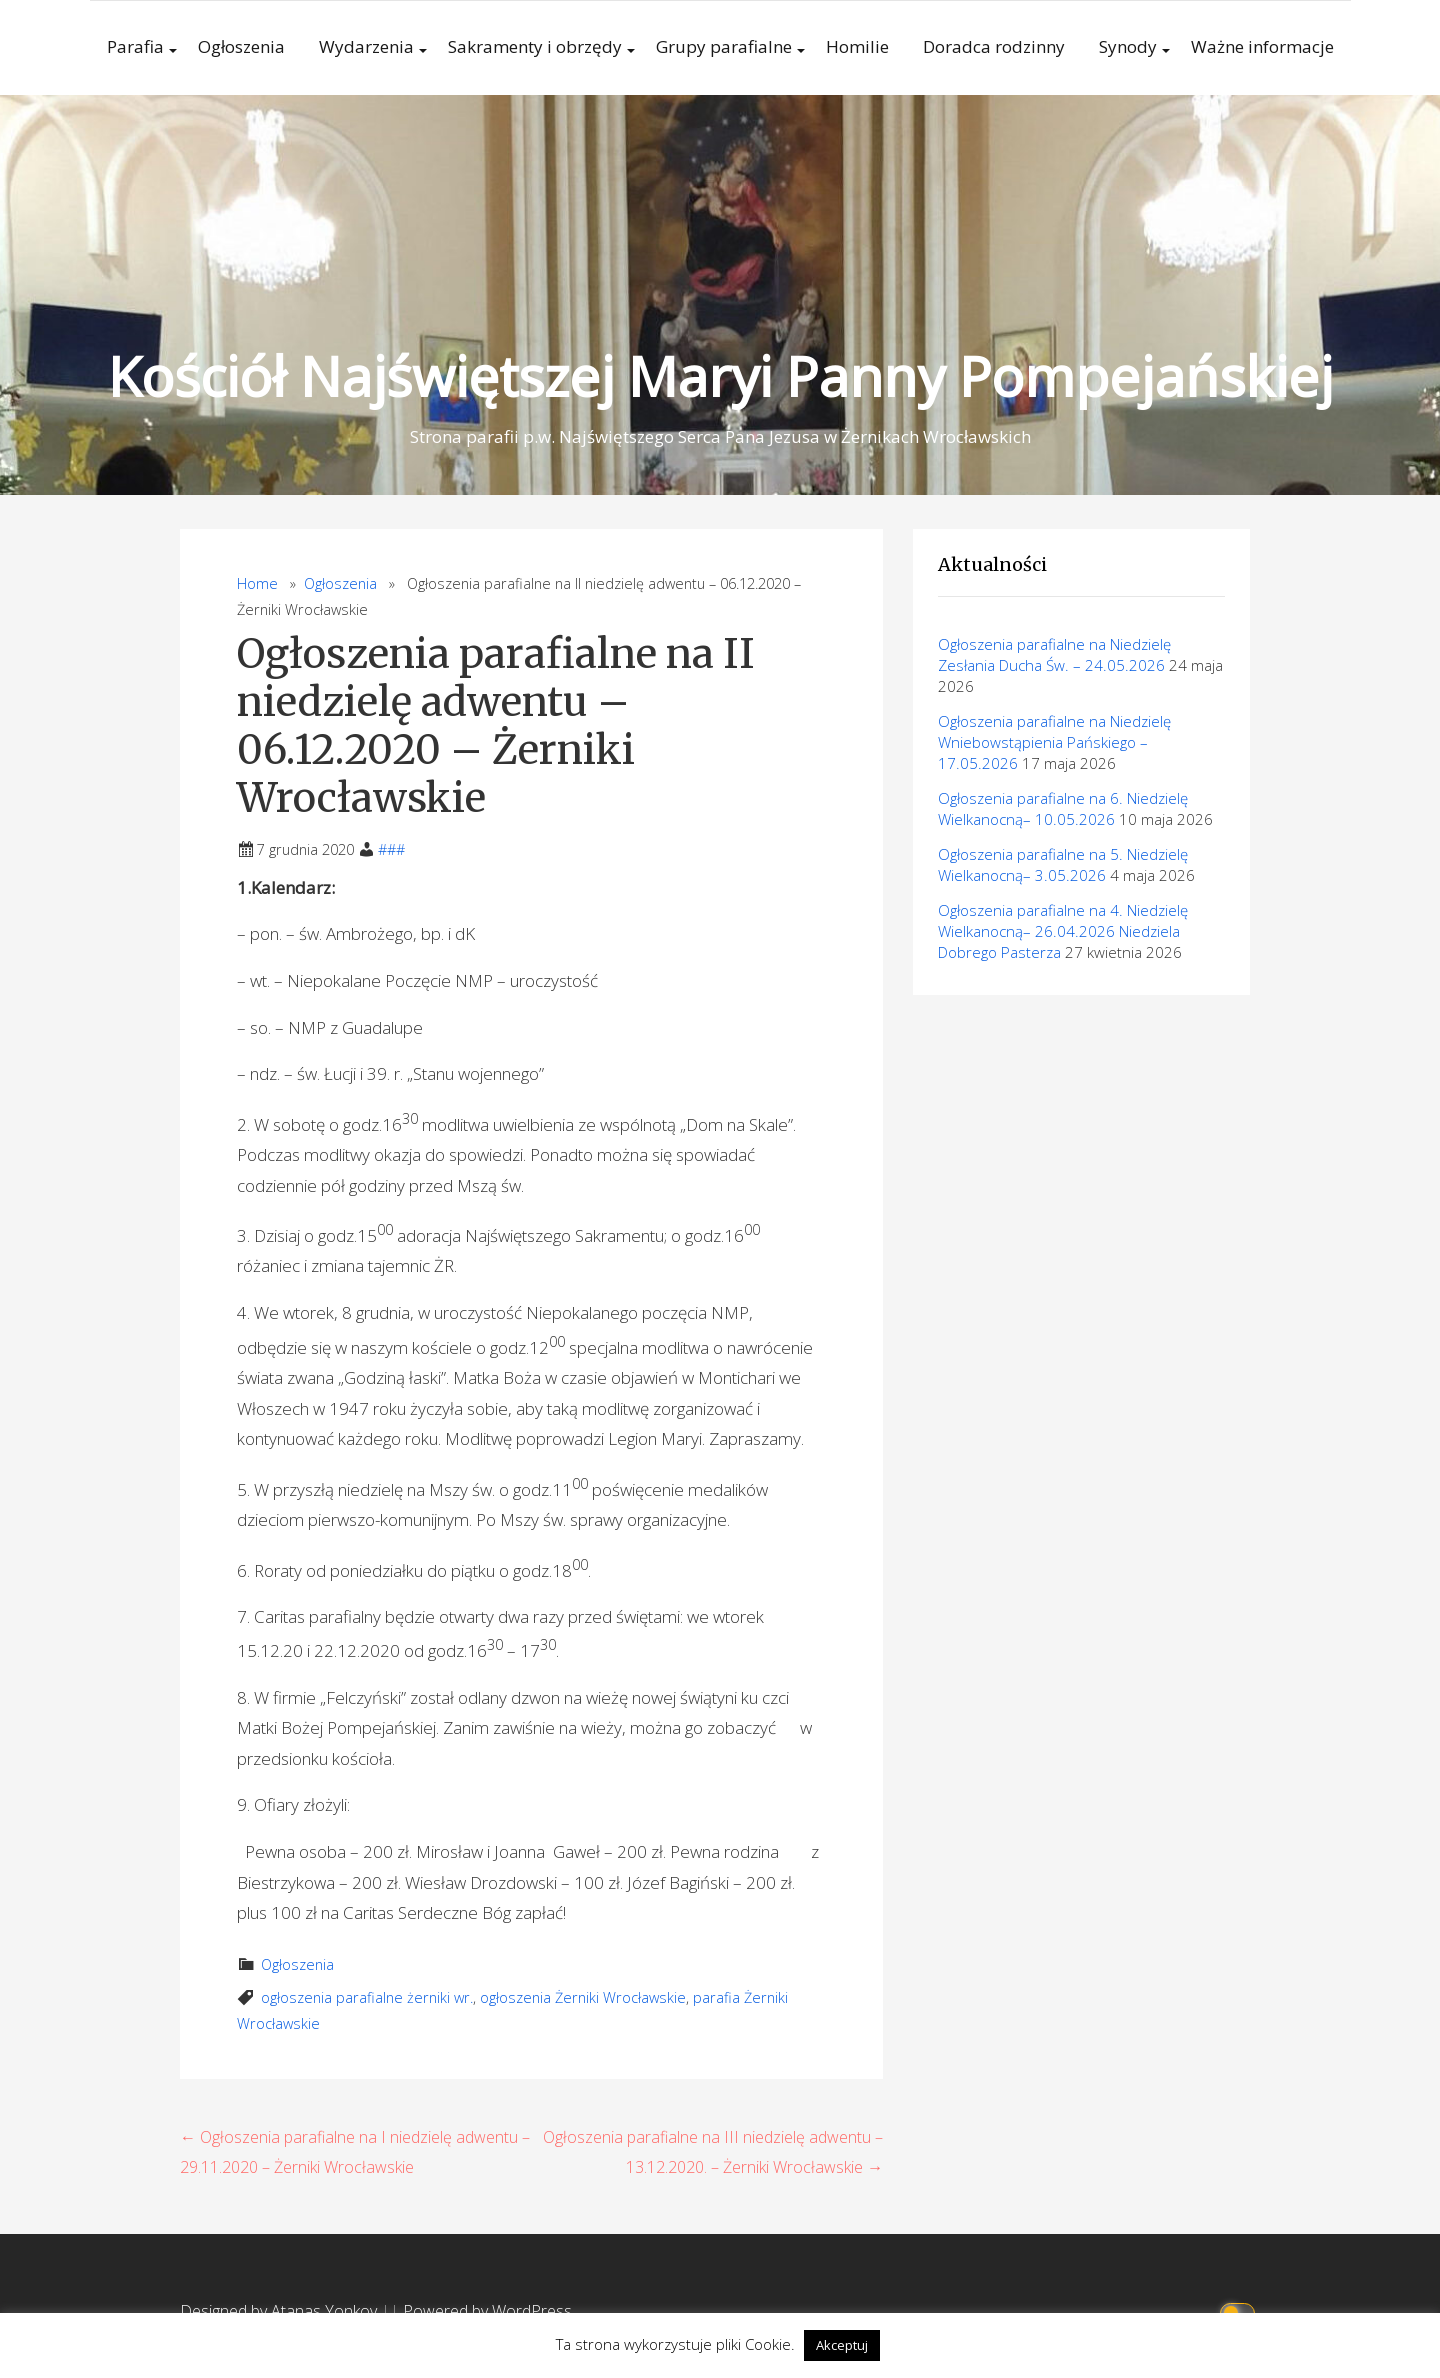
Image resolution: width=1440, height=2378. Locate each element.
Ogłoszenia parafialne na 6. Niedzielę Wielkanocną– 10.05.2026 (1063, 808)
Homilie (857, 46)
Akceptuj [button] (842, 2345)
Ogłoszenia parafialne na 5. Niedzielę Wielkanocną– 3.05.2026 (1063, 864)
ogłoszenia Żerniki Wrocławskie (583, 1997)
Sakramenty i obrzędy (535, 46)
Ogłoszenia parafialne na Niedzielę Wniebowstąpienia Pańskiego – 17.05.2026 (1054, 742)
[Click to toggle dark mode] (1240, 2311)
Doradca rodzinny (994, 46)
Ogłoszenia (241, 46)
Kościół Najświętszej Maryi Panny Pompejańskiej (720, 375)
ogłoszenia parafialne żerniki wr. (367, 1997)
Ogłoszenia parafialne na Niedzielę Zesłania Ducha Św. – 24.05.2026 (1054, 654)
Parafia (135, 46)
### (391, 849)
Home (257, 583)
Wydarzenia (366, 46)
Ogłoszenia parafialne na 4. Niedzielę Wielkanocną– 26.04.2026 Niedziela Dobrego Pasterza (1063, 931)
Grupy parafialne (724, 46)
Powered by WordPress (487, 2311)
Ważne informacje (1262, 46)
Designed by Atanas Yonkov (280, 2311)
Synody (1128, 46)
